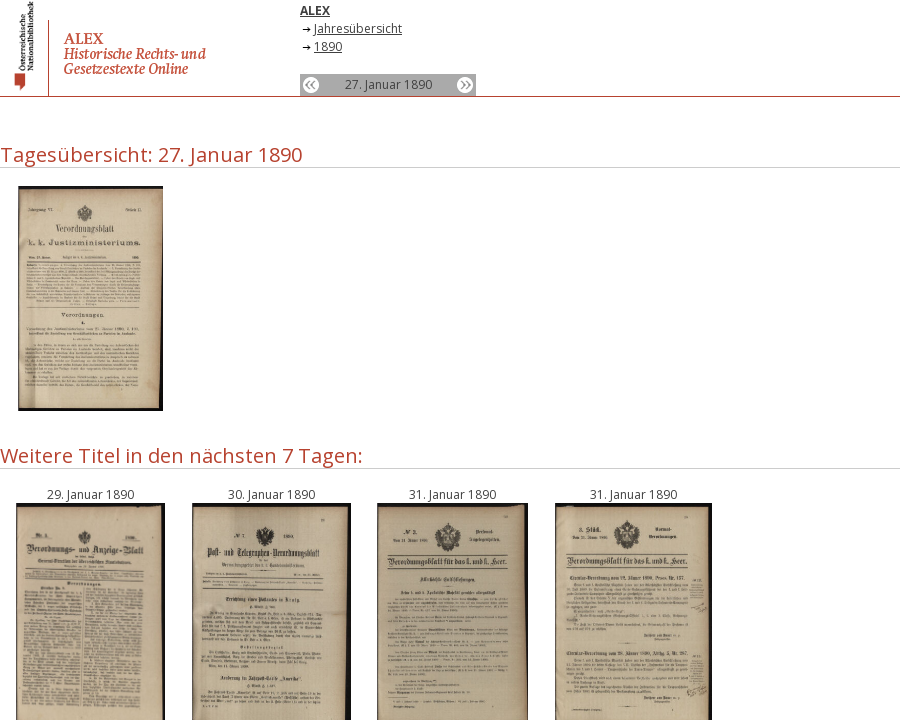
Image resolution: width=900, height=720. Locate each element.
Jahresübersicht (358, 28)
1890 (328, 46)
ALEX (315, 10)
